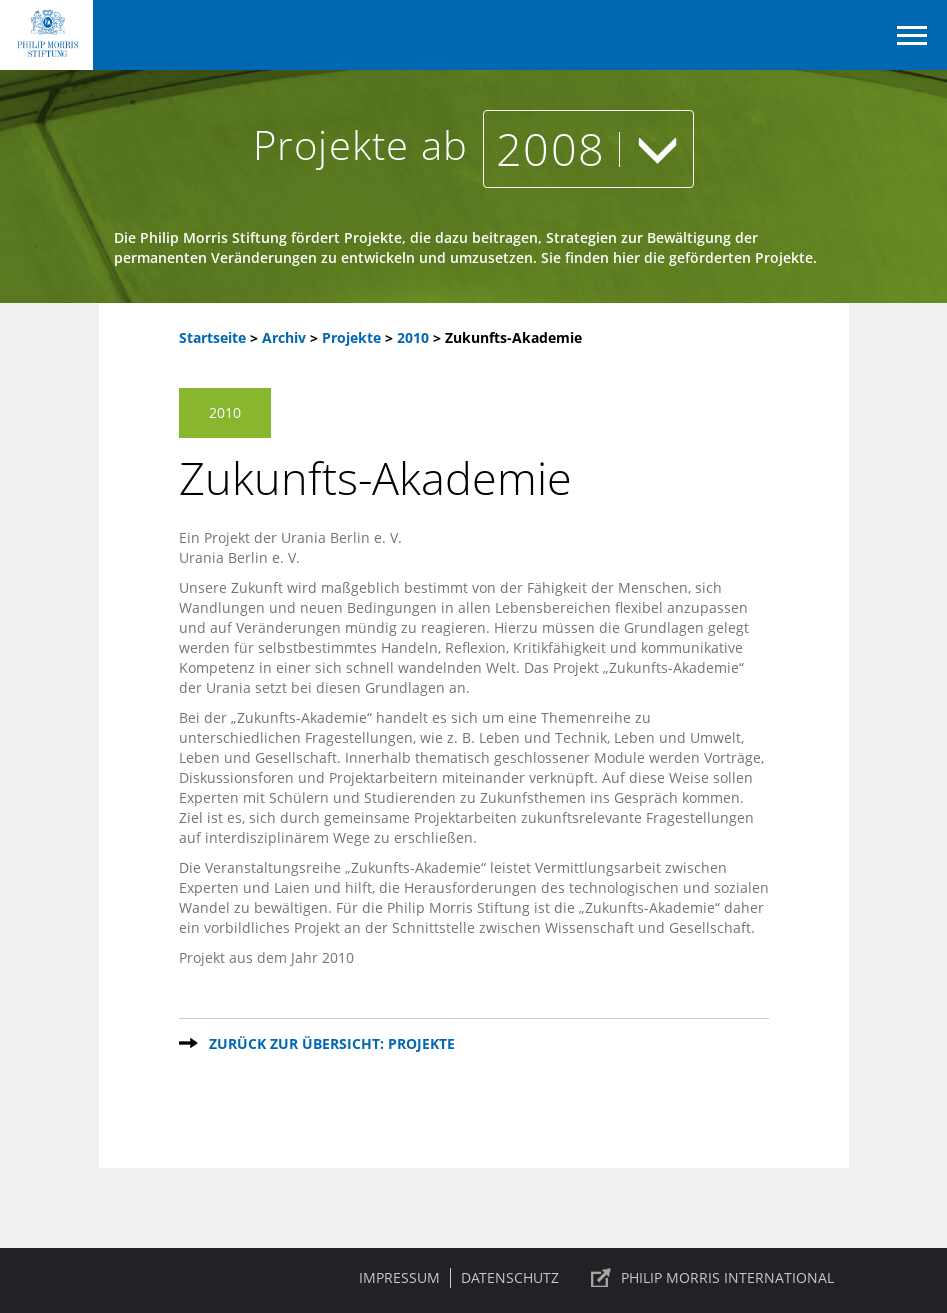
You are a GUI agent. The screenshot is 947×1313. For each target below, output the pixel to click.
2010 (415, 337)
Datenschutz (510, 1277)
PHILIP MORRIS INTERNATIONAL (727, 1277)
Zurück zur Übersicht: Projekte (332, 1043)
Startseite (212, 337)
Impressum (399, 1277)
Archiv (284, 337)
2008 (588, 148)
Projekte (353, 337)
